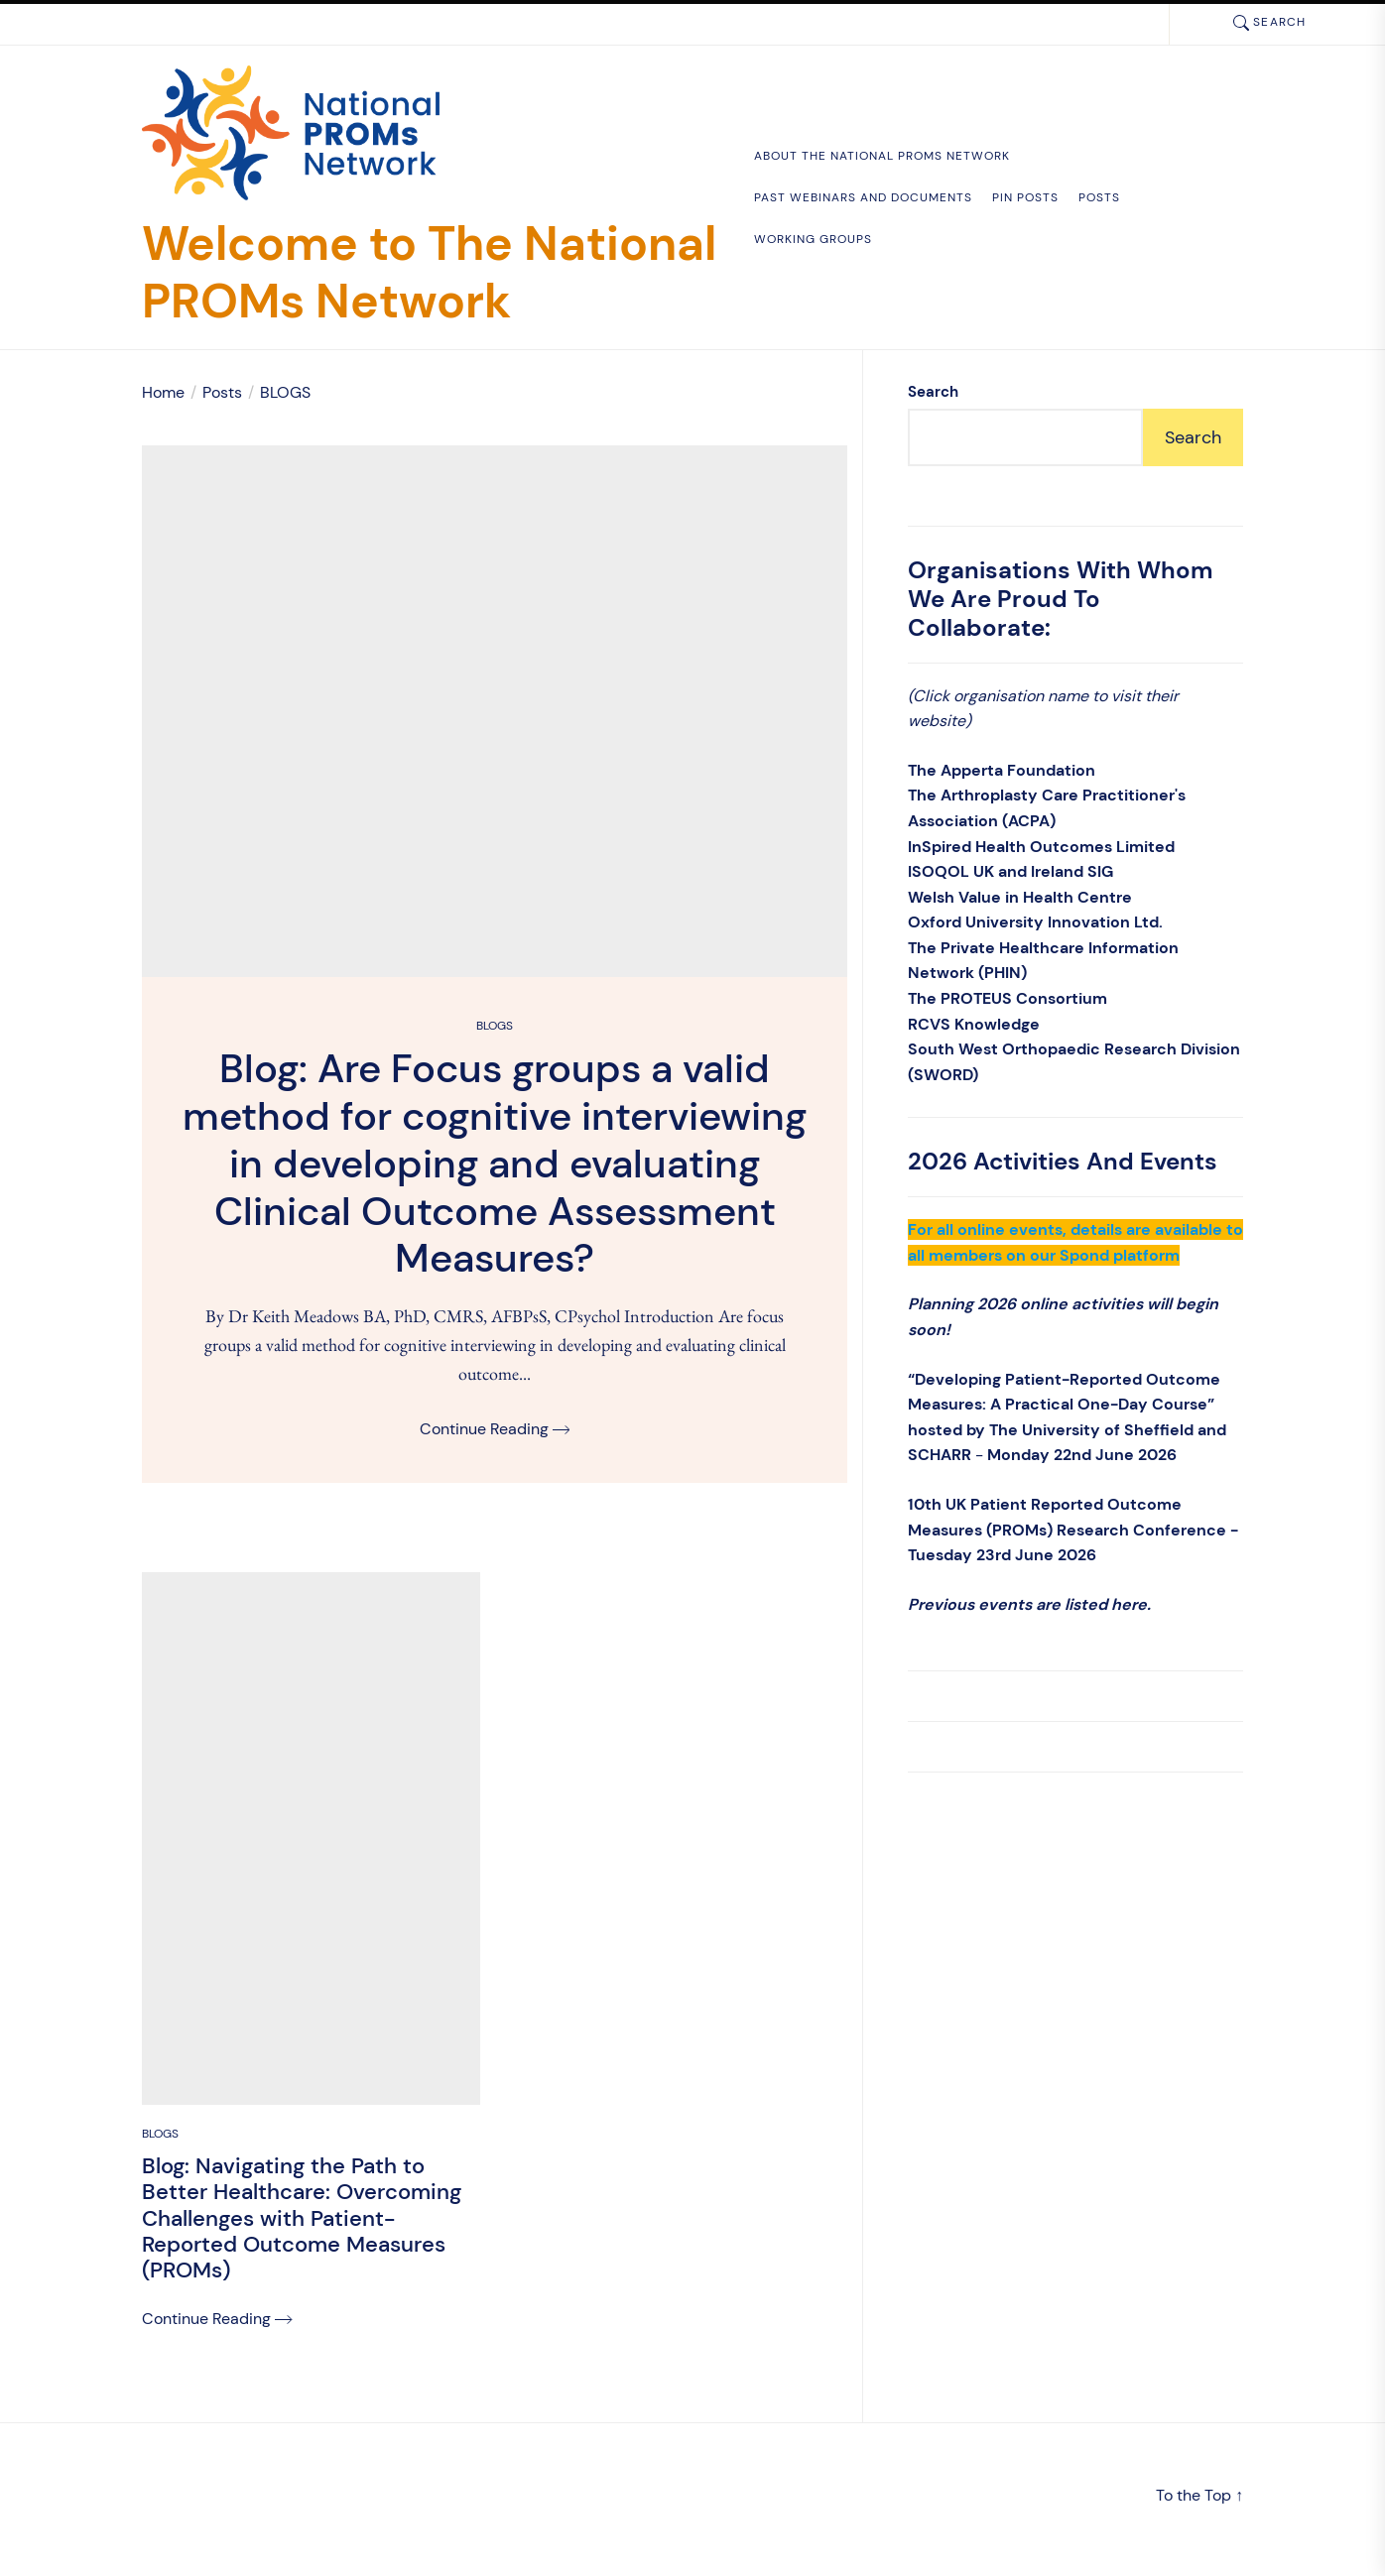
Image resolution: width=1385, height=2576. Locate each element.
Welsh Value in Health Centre (1020, 897)
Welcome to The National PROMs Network (429, 272)
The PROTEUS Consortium (1007, 998)
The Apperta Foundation (1001, 770)
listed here (1106, 1604)
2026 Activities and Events (1062, 1161)
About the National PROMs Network (882, 156)
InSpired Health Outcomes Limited (1041, 846)
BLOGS (494, 1030)
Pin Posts (1025, 197)
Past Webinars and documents (863, 197)
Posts (1099, 197)
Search (933, 392)
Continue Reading (495, 1433)
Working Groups (813, 239)
